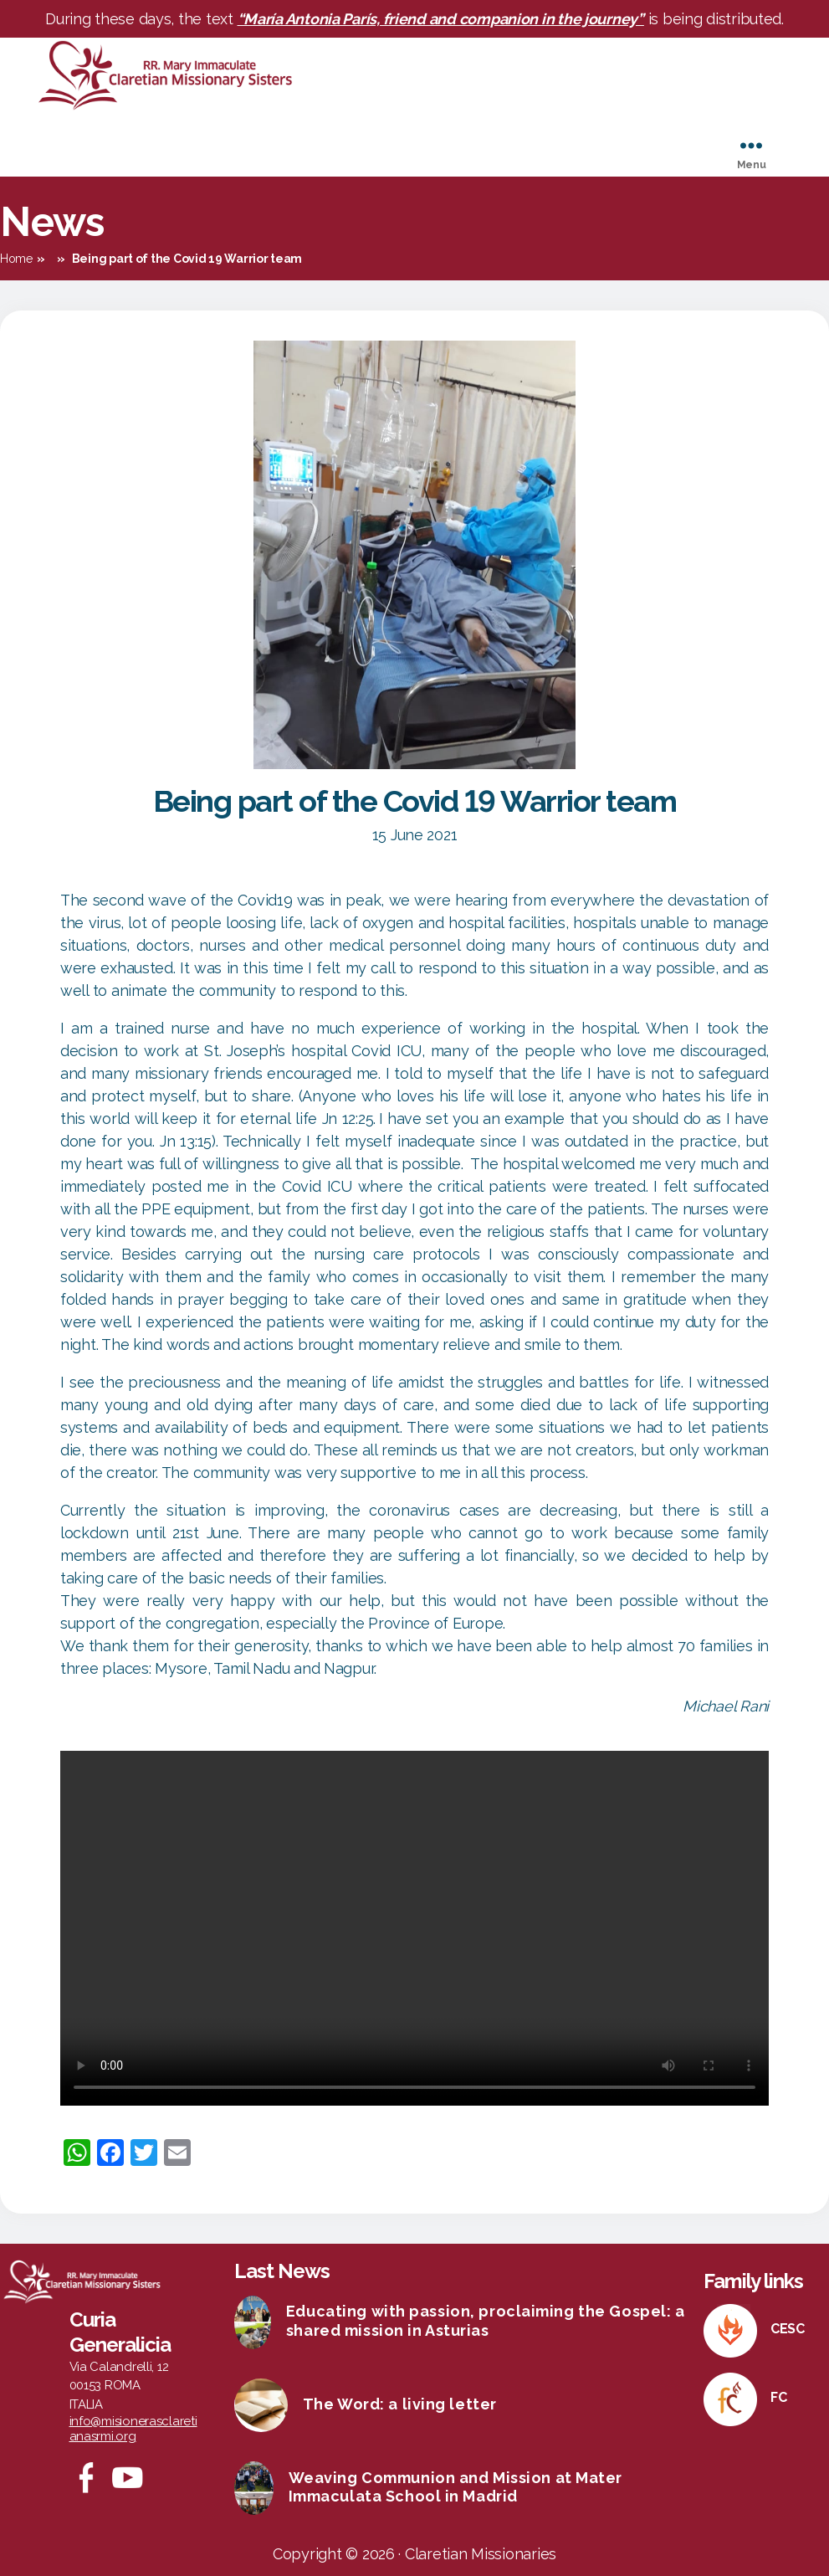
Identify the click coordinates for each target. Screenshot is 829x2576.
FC (778, 2397)
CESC (787, 2329)
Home (16, 258)
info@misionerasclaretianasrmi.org (133, 2429)
